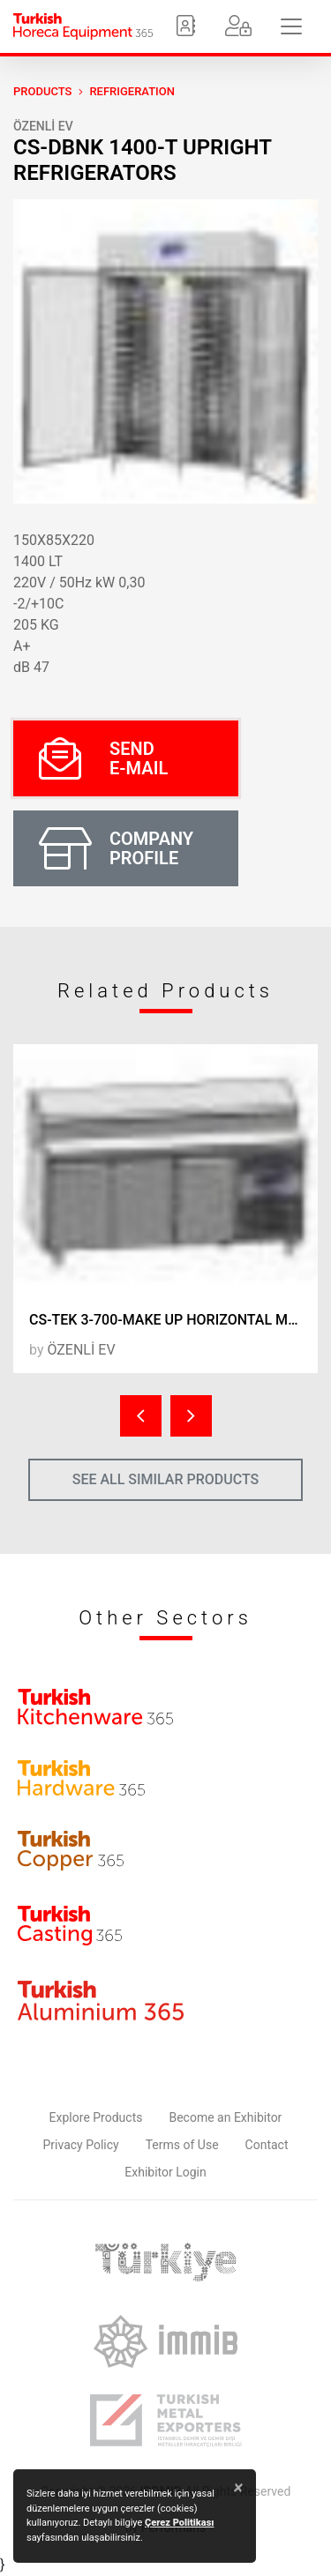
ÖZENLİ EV (43, 126)
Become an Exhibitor (225, 2117)
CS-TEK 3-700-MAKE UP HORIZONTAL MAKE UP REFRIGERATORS (173, 1319)
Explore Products (96, 2117)
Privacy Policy (81, 2145)
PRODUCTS (42, 91)
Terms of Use (182, 2145)
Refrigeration (132, 91)
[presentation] (141, 1416)
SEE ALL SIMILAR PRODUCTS (166, 1479)
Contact (267, 2145)
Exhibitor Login (165, 2172)
